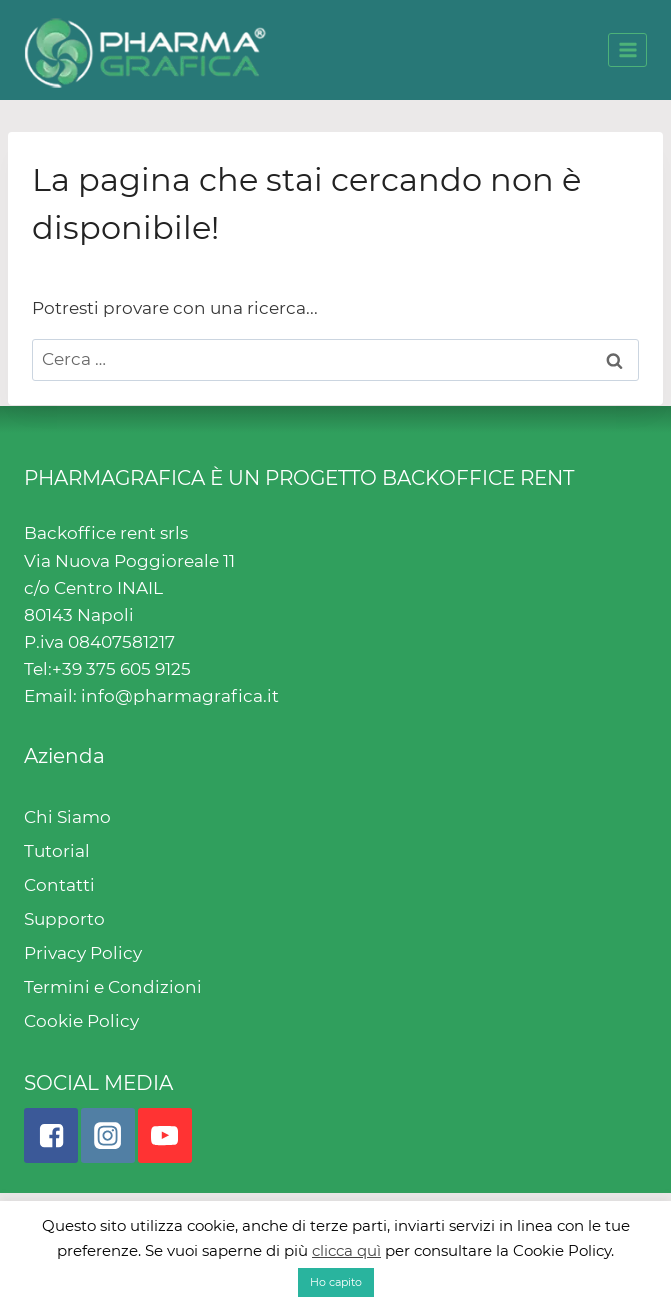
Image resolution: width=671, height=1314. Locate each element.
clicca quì (346, 1250)
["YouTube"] (165, 1135)
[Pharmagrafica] (145, 50)
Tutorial (57, 851)
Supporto (64, 919)
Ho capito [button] (336, 1282)
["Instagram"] (108, 1135)
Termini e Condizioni (113, 987)
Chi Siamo (67, 817)
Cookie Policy (81, 1021)
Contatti (59, 885)
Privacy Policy (83, 953)
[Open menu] (627, 49)
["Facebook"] (51, 1135)
